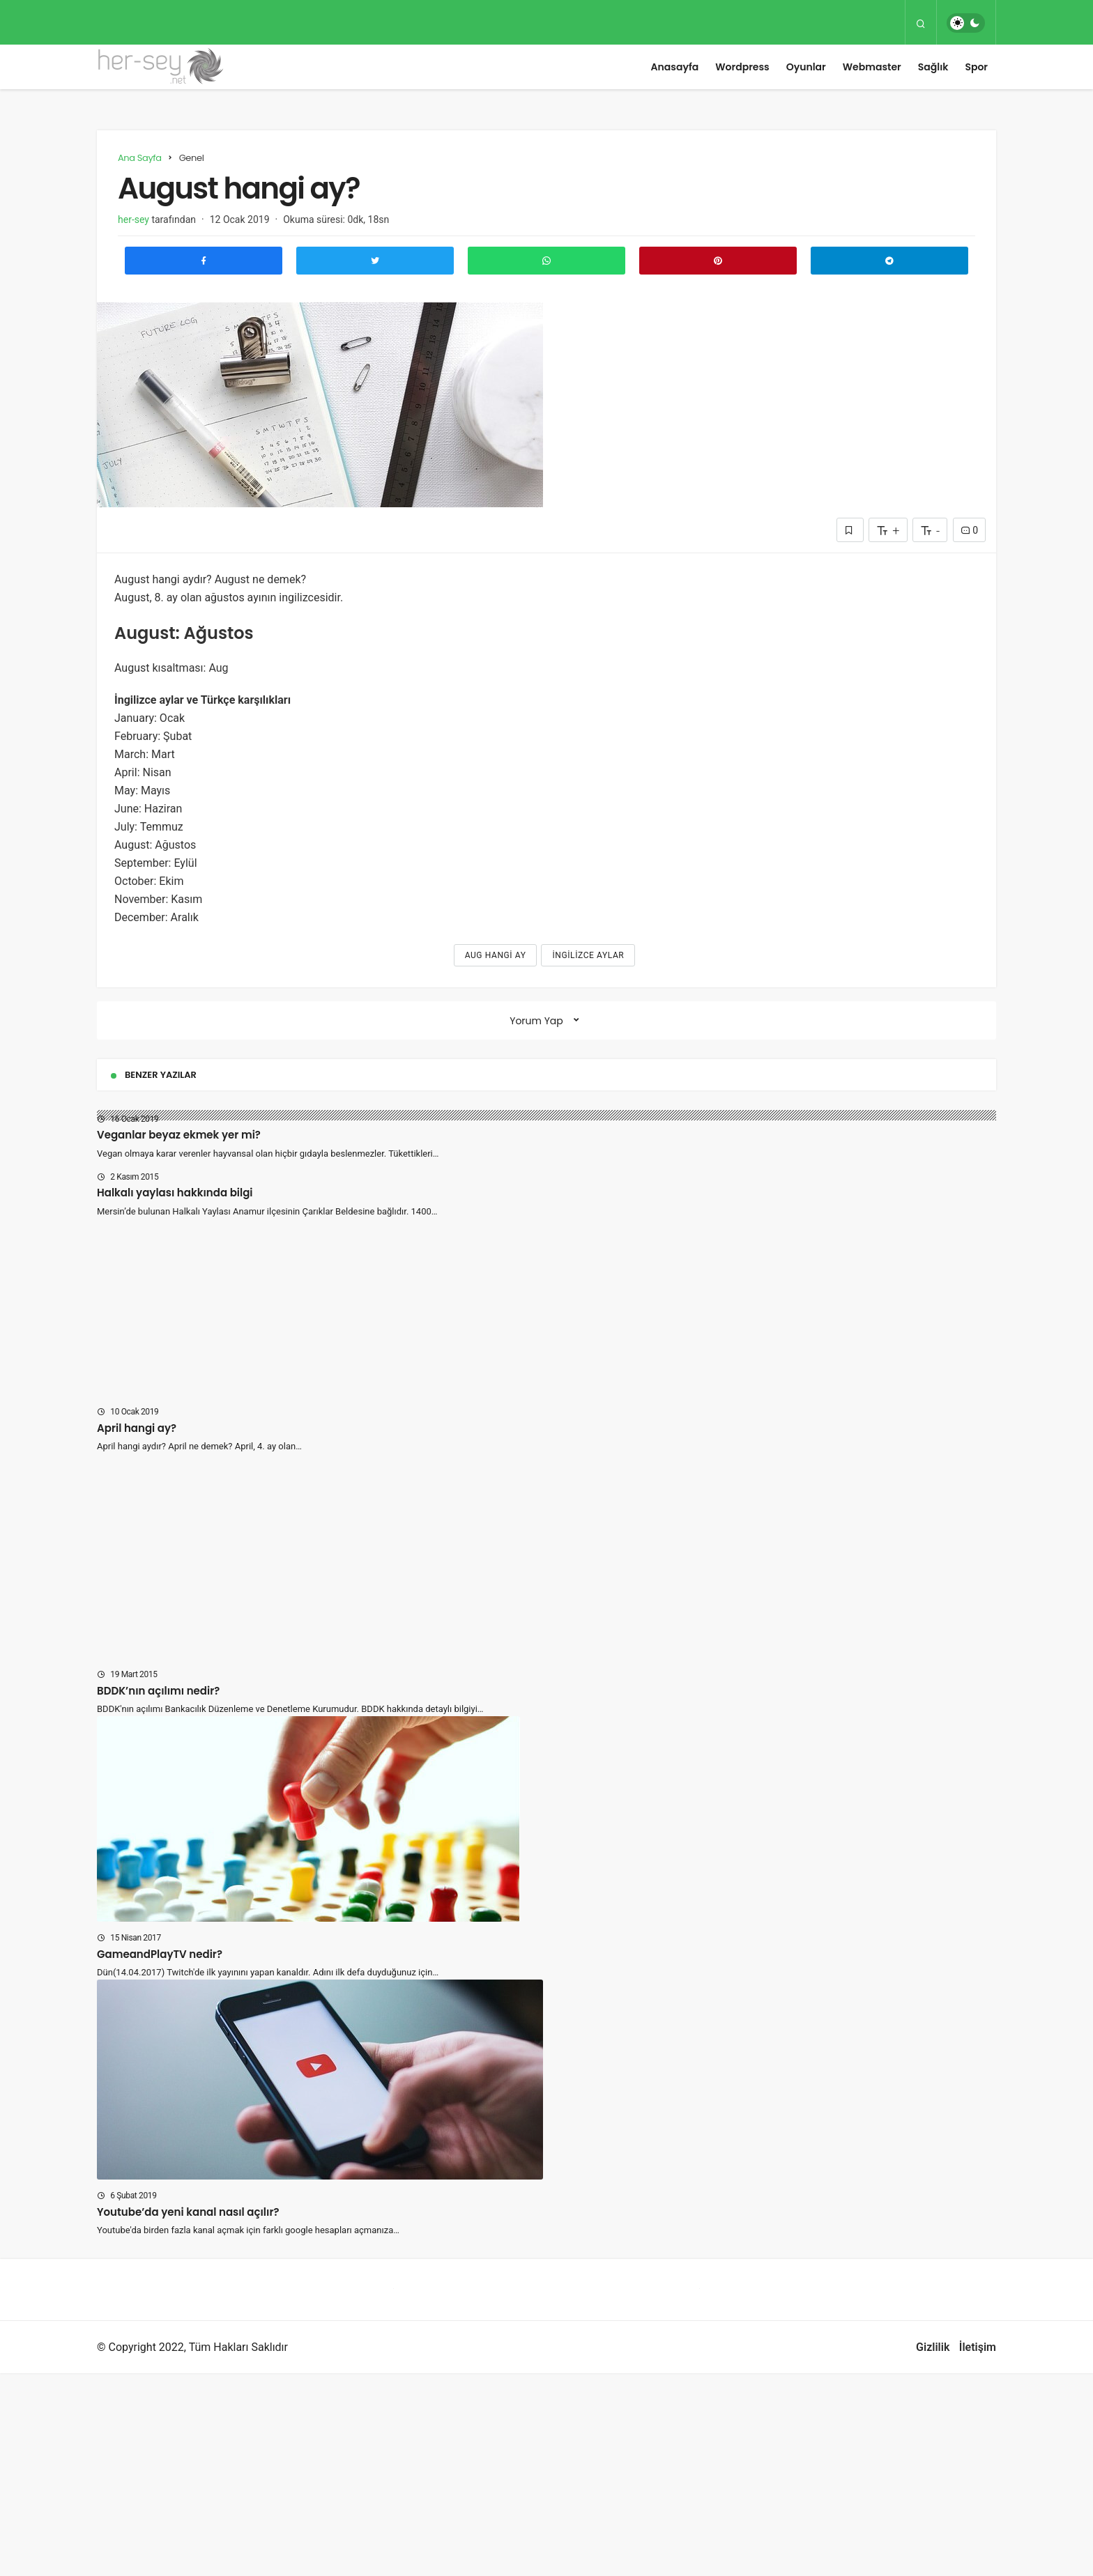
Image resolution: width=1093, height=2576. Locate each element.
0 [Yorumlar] (969, 530)
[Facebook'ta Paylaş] (203, 261)
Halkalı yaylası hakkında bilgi (175, 1193)
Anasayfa (675, 67)
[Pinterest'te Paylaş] (718, 261)
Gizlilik (932, 2347)
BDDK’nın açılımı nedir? (158, 1690)
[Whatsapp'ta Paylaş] (546, 261)
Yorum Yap (536, 1021)
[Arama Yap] (920, 23)
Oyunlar (806, 67)
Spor (976, 67)
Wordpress (742, 67)
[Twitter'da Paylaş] (375, 261)
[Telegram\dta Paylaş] (889, 261)
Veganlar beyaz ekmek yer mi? (179, 1135)
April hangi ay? (136, 1428)
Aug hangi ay (495, 955)
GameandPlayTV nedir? (159, 1954)
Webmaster (872, 67)
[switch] (966, 23)
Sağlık (933, 67)
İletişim (977, 2347)
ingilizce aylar (588, 955)
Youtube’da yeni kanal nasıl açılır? (188, 2212)
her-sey (133, 219)
